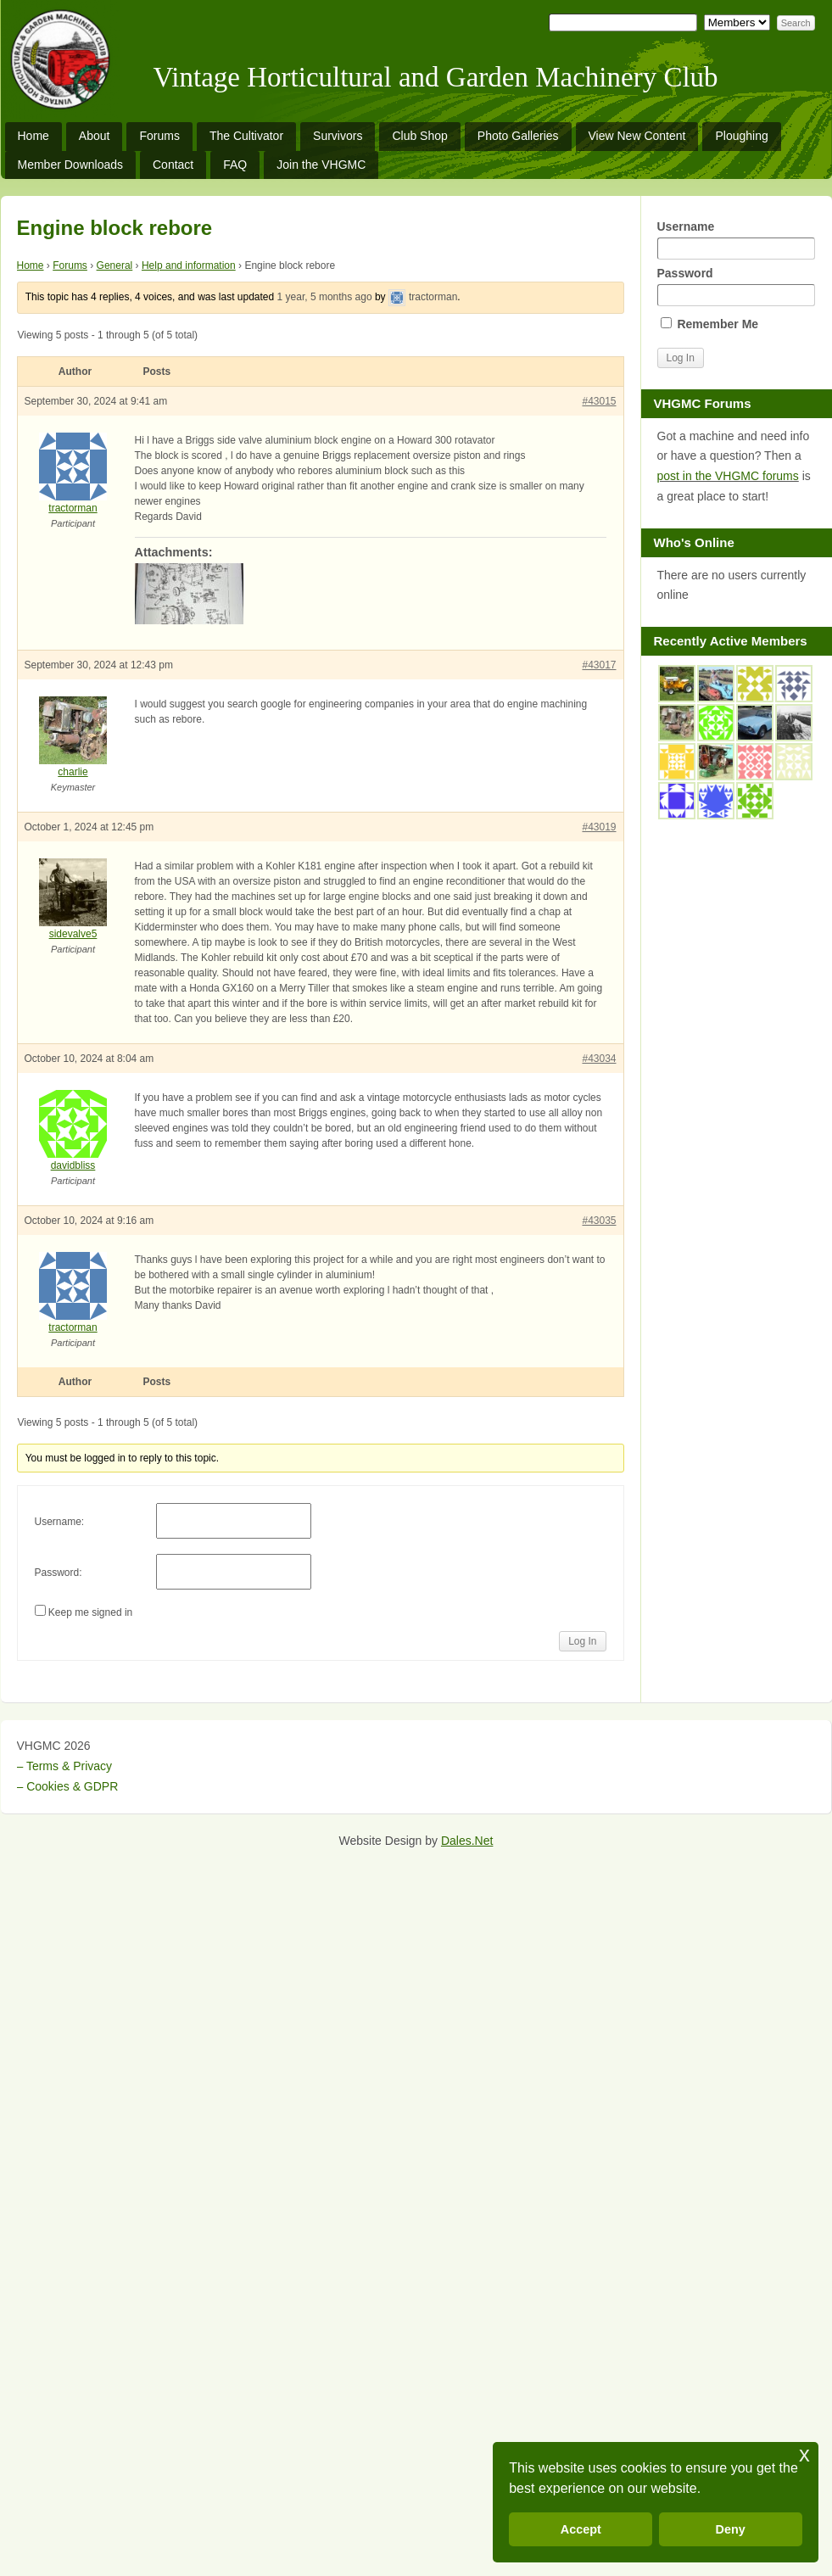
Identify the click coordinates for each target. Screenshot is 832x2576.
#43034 (599, 1058)
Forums (159, 135)
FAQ (235, 164)
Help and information (189, 265)
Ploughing (741, 135)
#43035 (599, 1221)
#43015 (599, 401)
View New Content (637, 135)
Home (33, 135)
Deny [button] (730, 2529)
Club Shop (419, 135)
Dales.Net (467, 1840)
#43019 (599, 827)
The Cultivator (246, 135)
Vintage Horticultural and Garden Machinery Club (436, 77)
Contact (173, 164)
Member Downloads (71, 164)
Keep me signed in (90, 1612)
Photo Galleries (518, 135)
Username (736, 240)
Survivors (337, 135)
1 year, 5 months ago (324, 297)
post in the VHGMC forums (728, 476)
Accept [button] (581, 2529)
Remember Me (710, 324)
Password (736, 286)
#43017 (599, 665)
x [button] (804, 2454)
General (115, 265)
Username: (60, 1522)
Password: (58, 1573)
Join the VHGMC (321, 164)
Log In (582, 1641)
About (94, 135)
